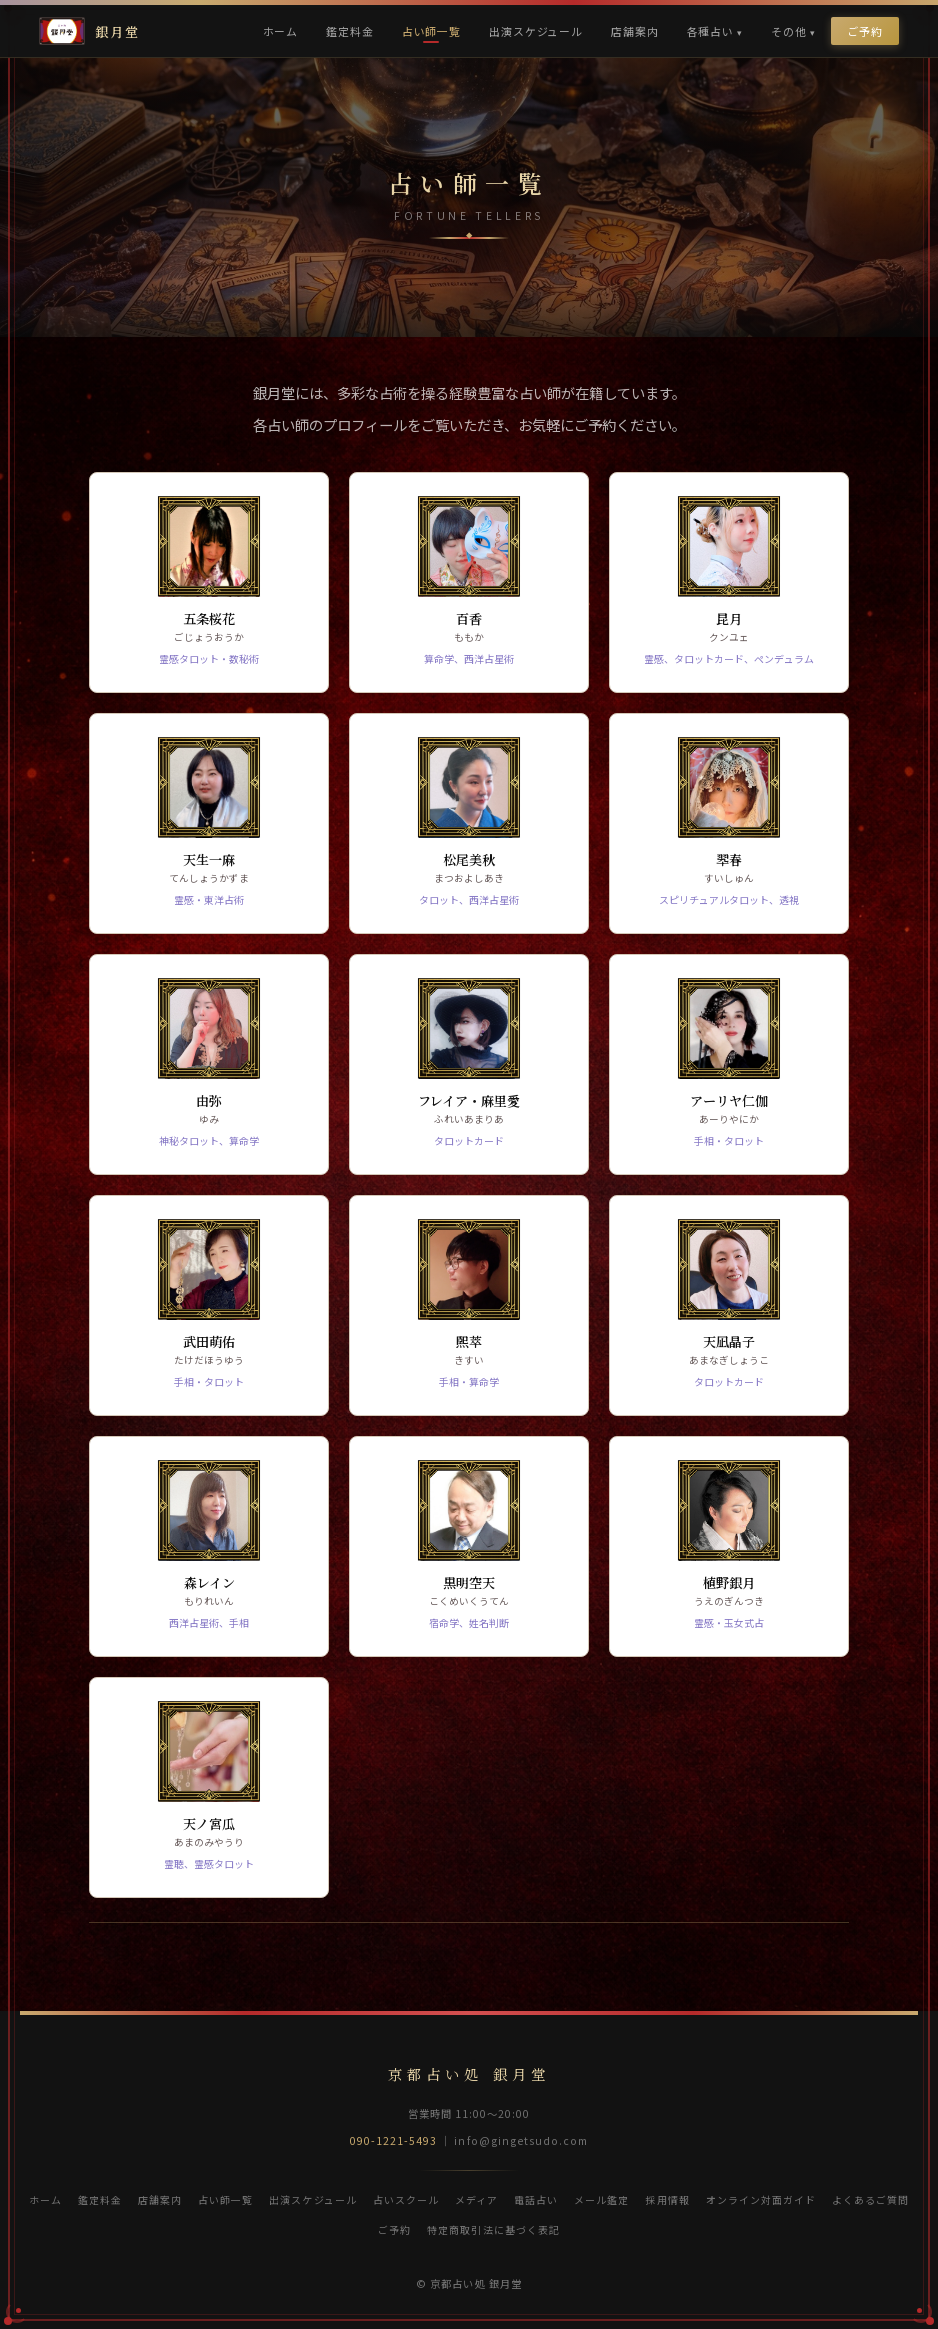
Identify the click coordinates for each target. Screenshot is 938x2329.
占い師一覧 (431, 31)
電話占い (536, 2199)
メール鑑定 (601, 2199)
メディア (476, 2199)
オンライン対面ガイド (761, 2199)
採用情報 (667, 2199)
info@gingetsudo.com (521, 2140)
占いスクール (406, 2199)
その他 (789, 31)
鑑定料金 (349, 31)
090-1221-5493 (394, 2140)
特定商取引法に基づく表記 (493, 2229)
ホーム (281, 31)
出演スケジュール (536, 31)
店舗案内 (634, 31)
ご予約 (865, 31)
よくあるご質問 (870, 2199)
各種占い (710, 31)
